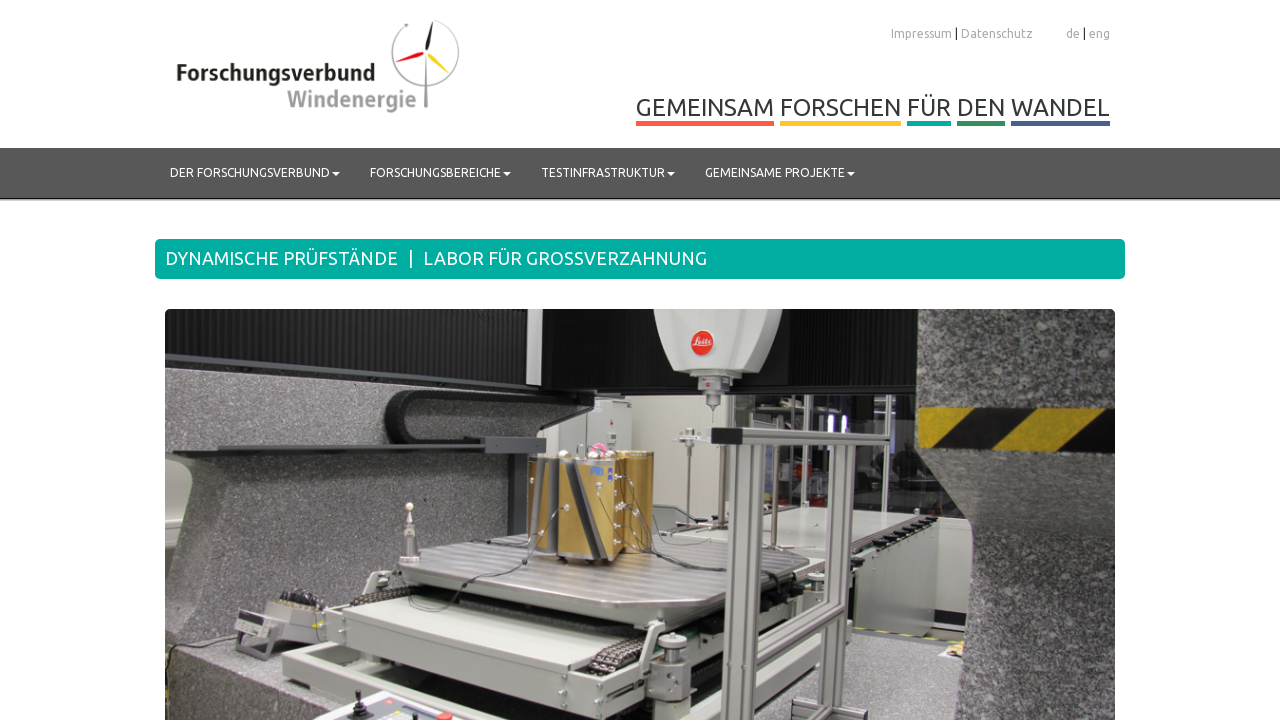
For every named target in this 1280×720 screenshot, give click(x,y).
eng (1099, 33)
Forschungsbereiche (440, 172)
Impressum (921, 33)
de (1073, 33)
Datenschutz (997, 33)
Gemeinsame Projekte (780, 172)
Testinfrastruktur (608, 172)
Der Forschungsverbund (255, 172)
